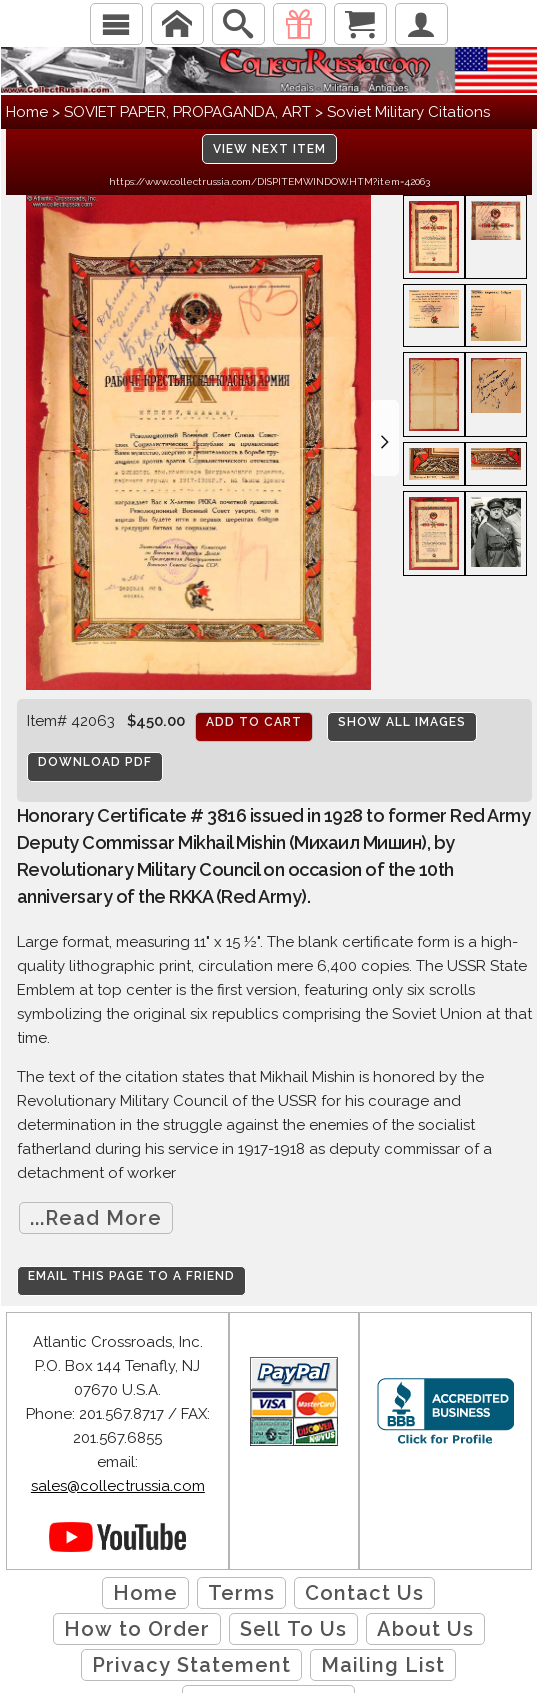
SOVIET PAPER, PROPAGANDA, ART (187, 112)
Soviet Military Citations (408, 112)
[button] (385, 438)
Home (27, 112)
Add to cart (254, 722)
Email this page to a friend (131, 1276)
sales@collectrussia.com (118, 1486)
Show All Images (402, 722)
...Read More (96, 1218)
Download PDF (95, 762)
